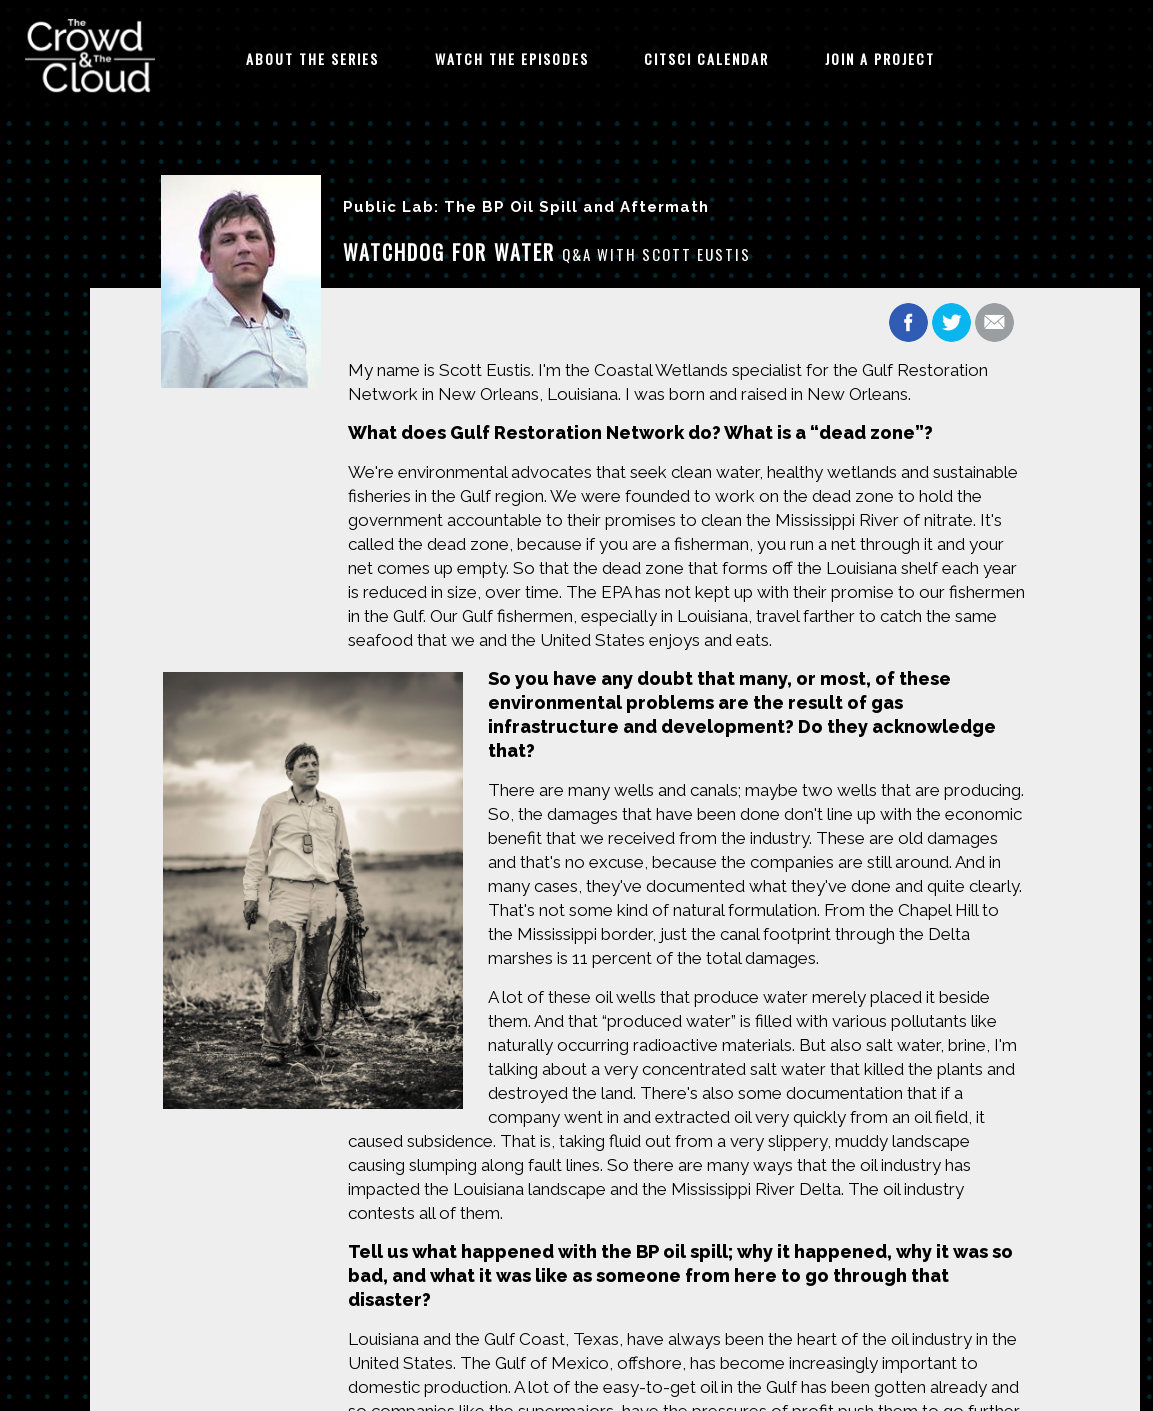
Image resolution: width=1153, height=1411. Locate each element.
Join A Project (880, 58)
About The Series (312, 58)
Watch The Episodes (512, 58)
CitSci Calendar (706, 58)
